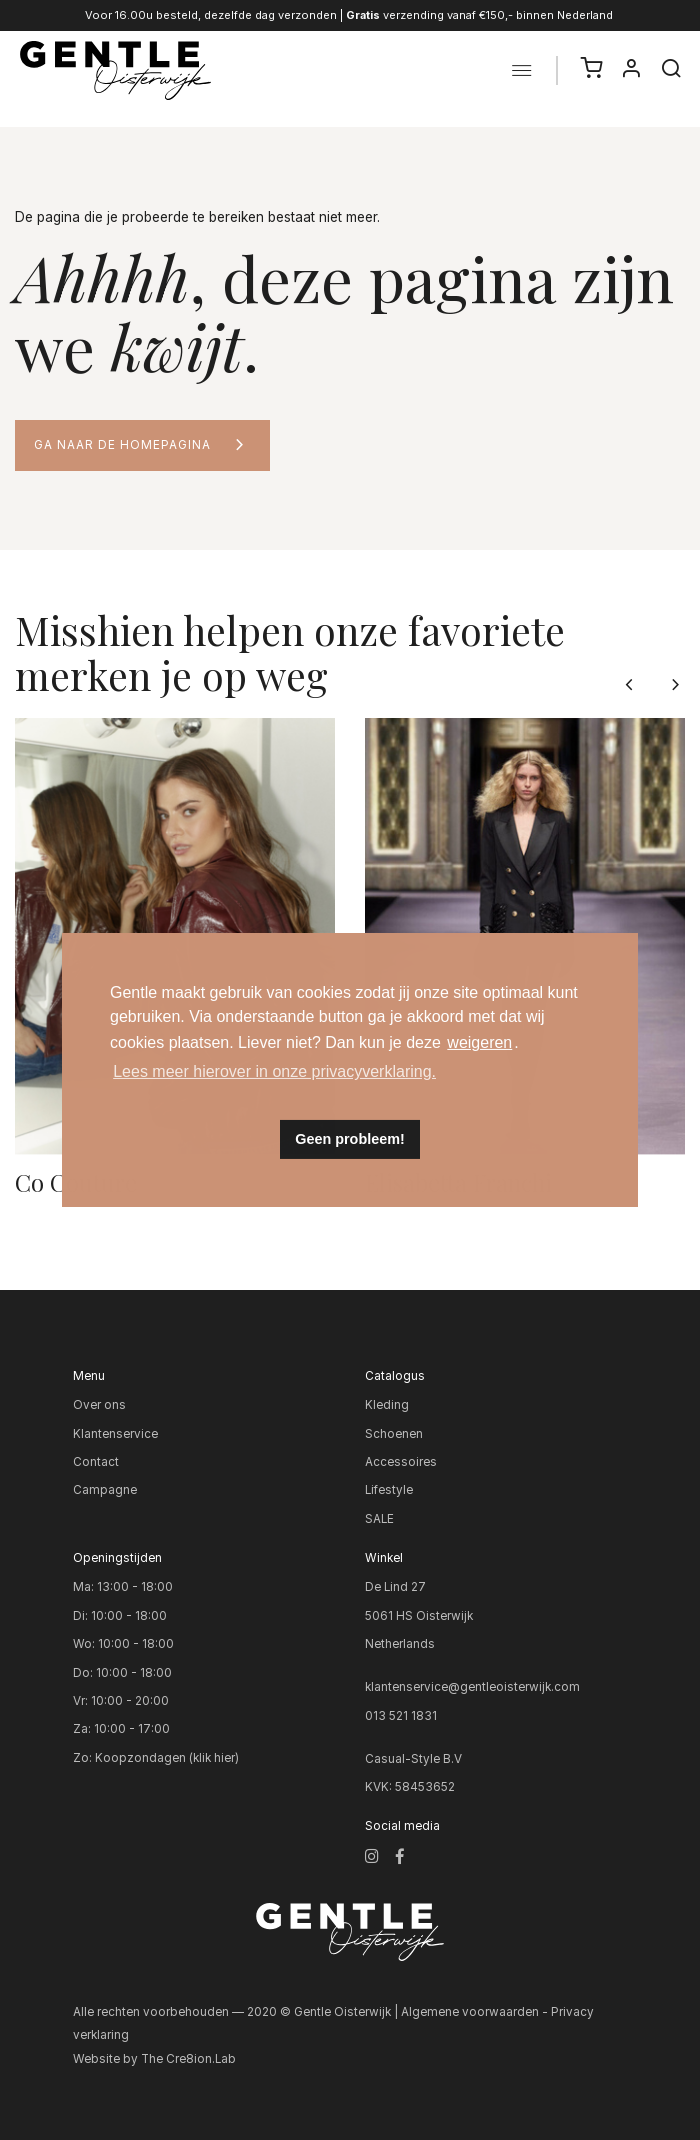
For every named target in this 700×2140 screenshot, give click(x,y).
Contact (96, 1462)
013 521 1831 (401, 1716)
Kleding (387, 1405)
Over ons (99, 1405)
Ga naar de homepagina (122, 445)
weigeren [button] (479, 1042)
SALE (379, 1519)
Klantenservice (115, 1434)
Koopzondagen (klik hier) (167, 1758)
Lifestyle (389, 1490)
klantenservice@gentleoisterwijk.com (472, 1687)
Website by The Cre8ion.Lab (154, 2059)
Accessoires (401, 1462)
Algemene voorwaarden (470, 2012)
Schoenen (394, 1434)
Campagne (105, 1490)
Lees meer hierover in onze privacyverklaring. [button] (274, 1071)
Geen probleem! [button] (350, 1139)
